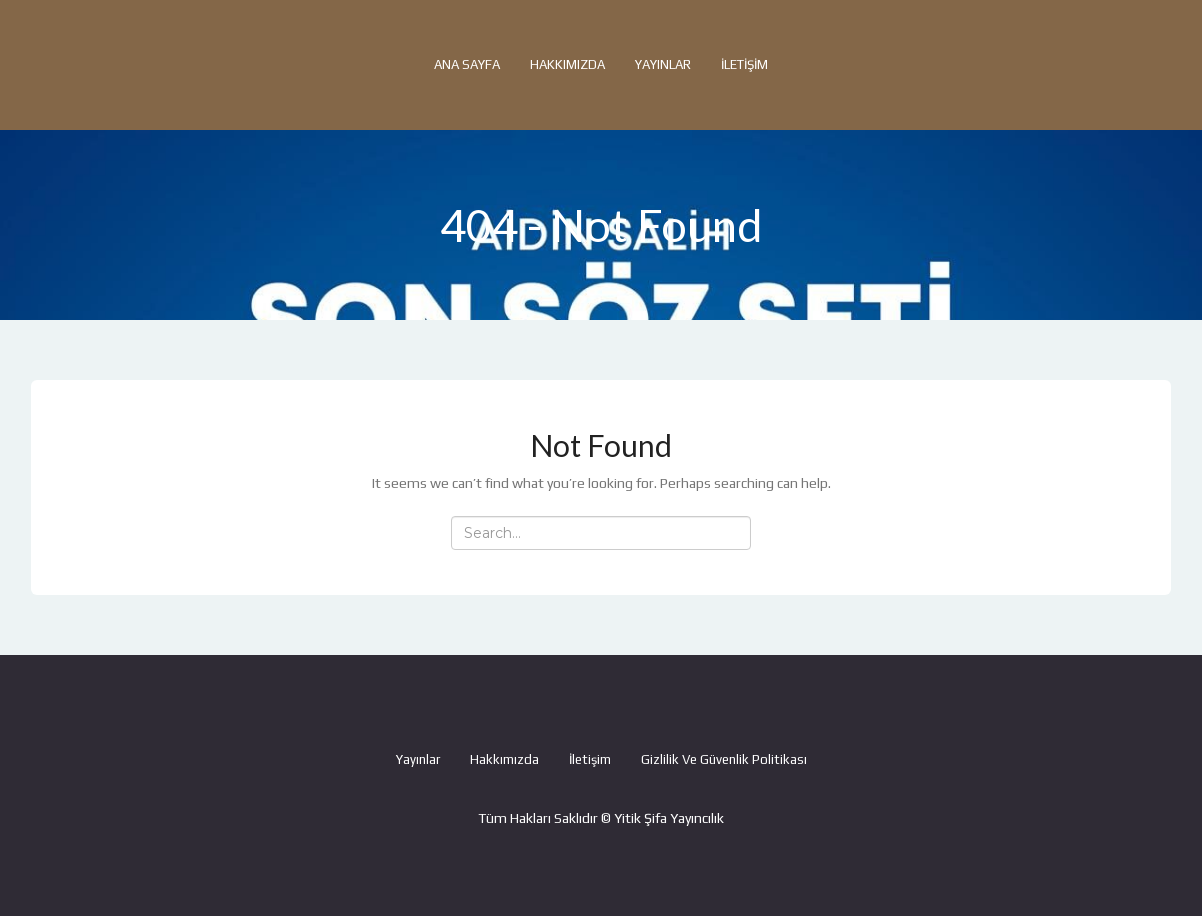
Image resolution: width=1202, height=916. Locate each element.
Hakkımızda (567, 64)
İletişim (744, 64)
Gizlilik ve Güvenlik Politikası (724, 759)
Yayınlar (663, 64)
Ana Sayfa (467, 64)
